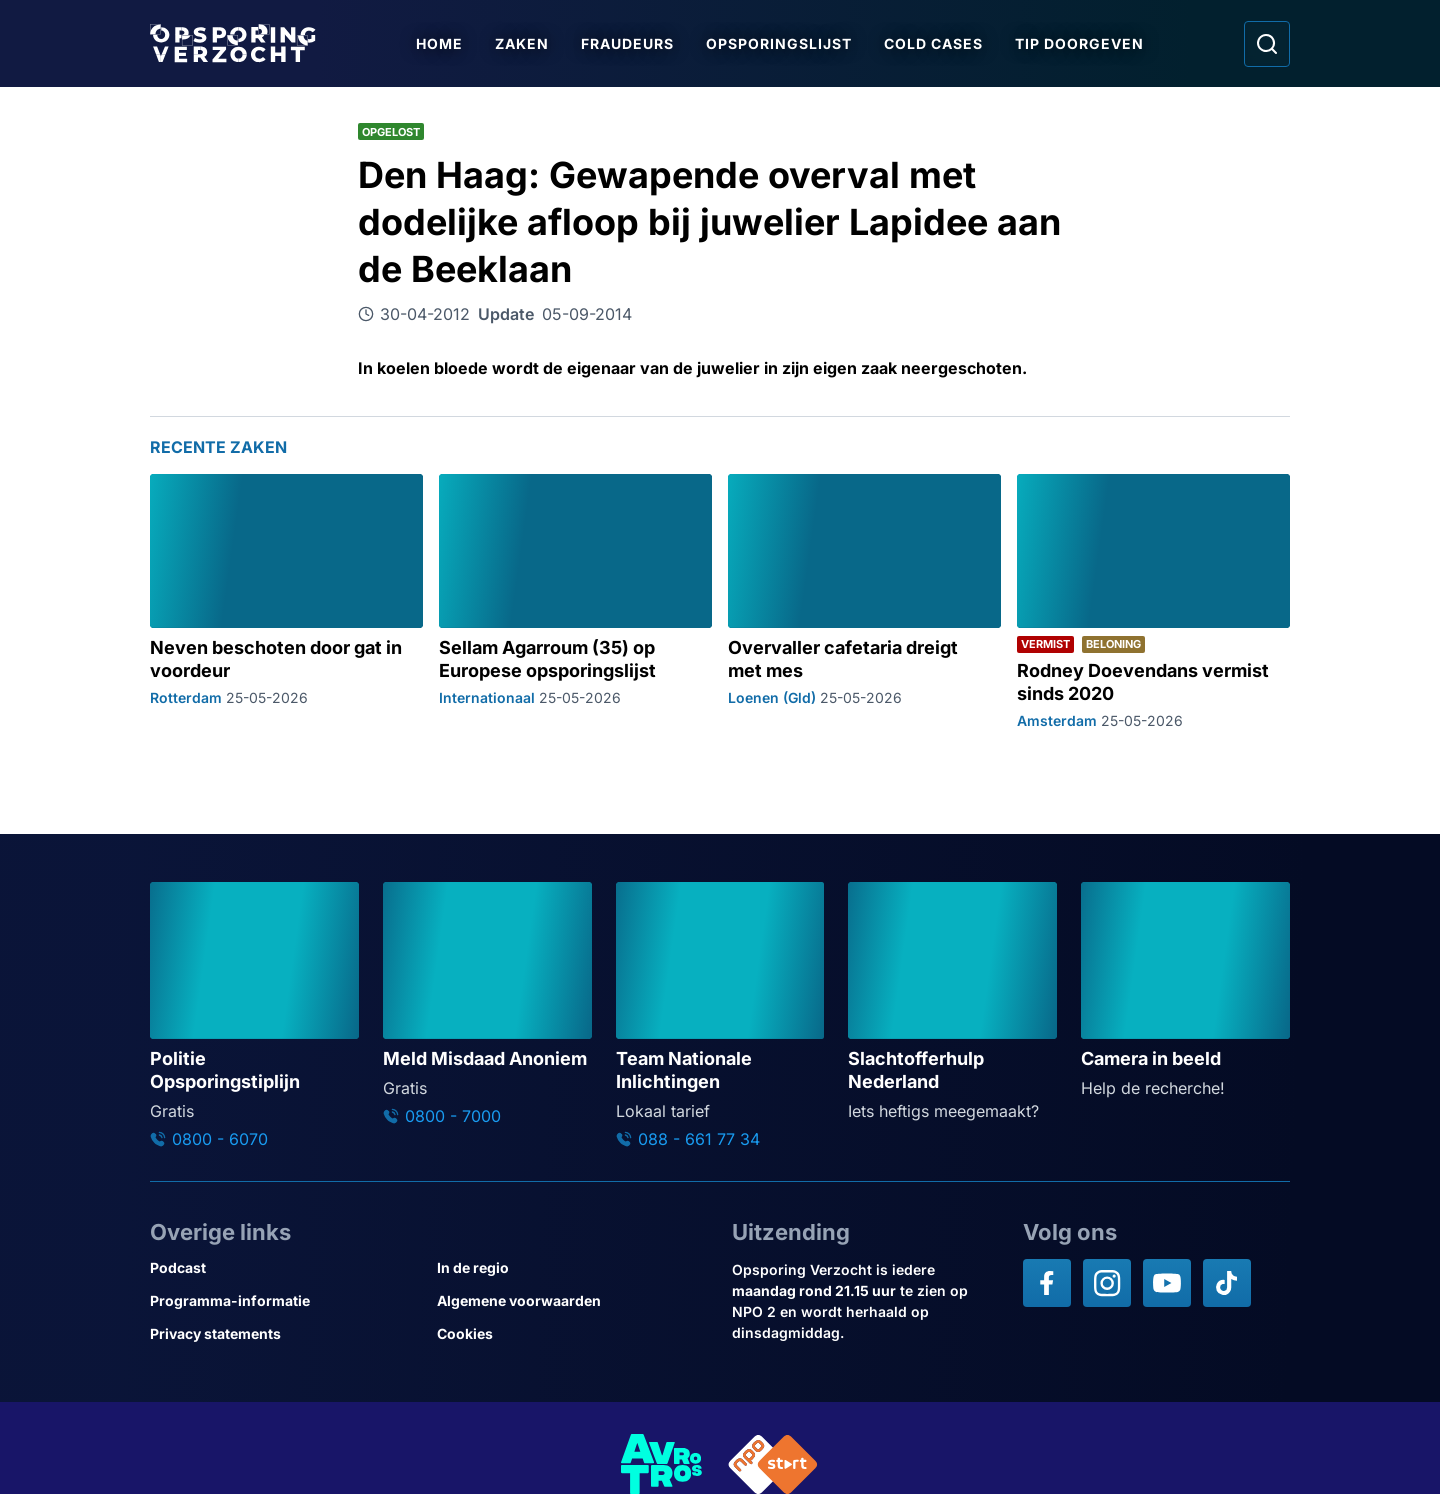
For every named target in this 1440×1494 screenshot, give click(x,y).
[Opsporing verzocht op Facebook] (1047, 1283)
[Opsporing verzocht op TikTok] (1227, 1283)
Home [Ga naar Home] (440, 43)
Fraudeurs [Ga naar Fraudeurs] (628, 43)
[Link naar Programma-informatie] (285, 1300)
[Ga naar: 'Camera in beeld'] (1185, 991)
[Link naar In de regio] (572, 1267)
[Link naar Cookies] (572, 1333)
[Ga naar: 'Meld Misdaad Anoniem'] (487, 1004)
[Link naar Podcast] (285, 1267)
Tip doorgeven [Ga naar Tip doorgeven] (1080, 43)
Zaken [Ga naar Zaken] (523, 43)
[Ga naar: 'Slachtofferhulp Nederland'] (952, 1002)
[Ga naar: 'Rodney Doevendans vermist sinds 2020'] (1153, 601)
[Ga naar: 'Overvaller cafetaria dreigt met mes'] (864, 601)
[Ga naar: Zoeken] (1267, 44)
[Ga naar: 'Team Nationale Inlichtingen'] (720, 1015)
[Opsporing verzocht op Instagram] (1107, 1283)
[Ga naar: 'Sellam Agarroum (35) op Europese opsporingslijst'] (575, 601)
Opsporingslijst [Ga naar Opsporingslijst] (780, 43)
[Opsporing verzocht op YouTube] (1167, 1283)
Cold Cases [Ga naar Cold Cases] (934, 43)
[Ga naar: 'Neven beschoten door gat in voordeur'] (286, 601)
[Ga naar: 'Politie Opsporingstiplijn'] (254, 1015)
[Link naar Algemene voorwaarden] (572, 1300)
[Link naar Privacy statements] (285, 1333)
